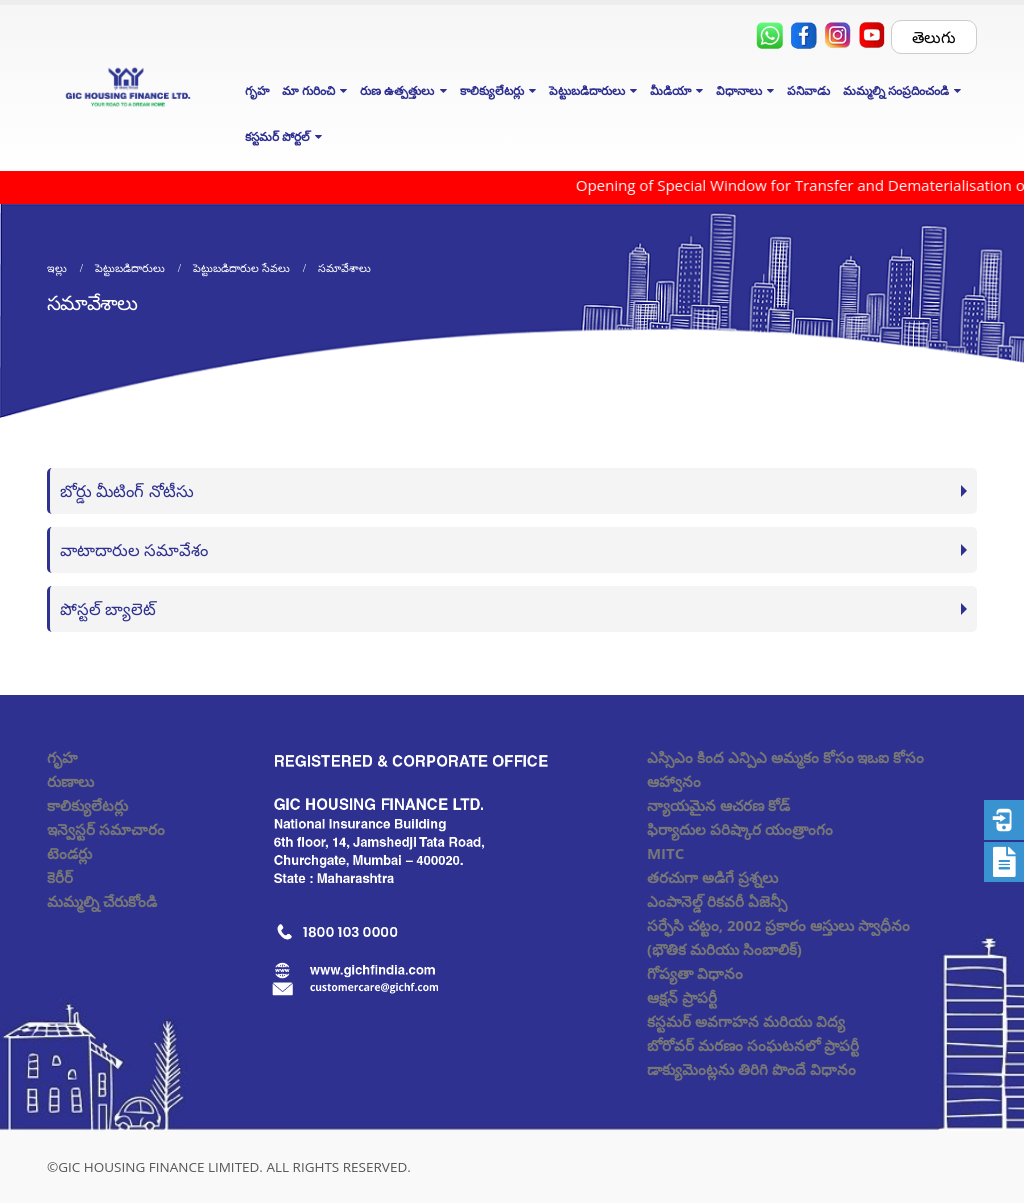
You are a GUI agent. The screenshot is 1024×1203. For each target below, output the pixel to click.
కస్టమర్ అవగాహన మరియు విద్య (746, 1021)
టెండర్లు (69, 853)
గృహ (257, 90)
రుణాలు (70, 781)
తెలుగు (934, 37)
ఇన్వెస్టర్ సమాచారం (106, 829)
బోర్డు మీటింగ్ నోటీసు (127, 490)
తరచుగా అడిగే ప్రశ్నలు (712, 877)
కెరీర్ (60, 877)
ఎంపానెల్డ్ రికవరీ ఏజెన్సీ (717, 901)
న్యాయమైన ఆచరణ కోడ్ (718, 805)
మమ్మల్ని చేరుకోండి (102, 901)
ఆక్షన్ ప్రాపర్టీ (682, 997)
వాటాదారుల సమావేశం (134, 549)
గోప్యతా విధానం (695, 973)
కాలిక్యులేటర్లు (87, 805)
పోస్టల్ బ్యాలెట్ (108, 608)
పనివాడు (808, 90)
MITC (665, 853)
